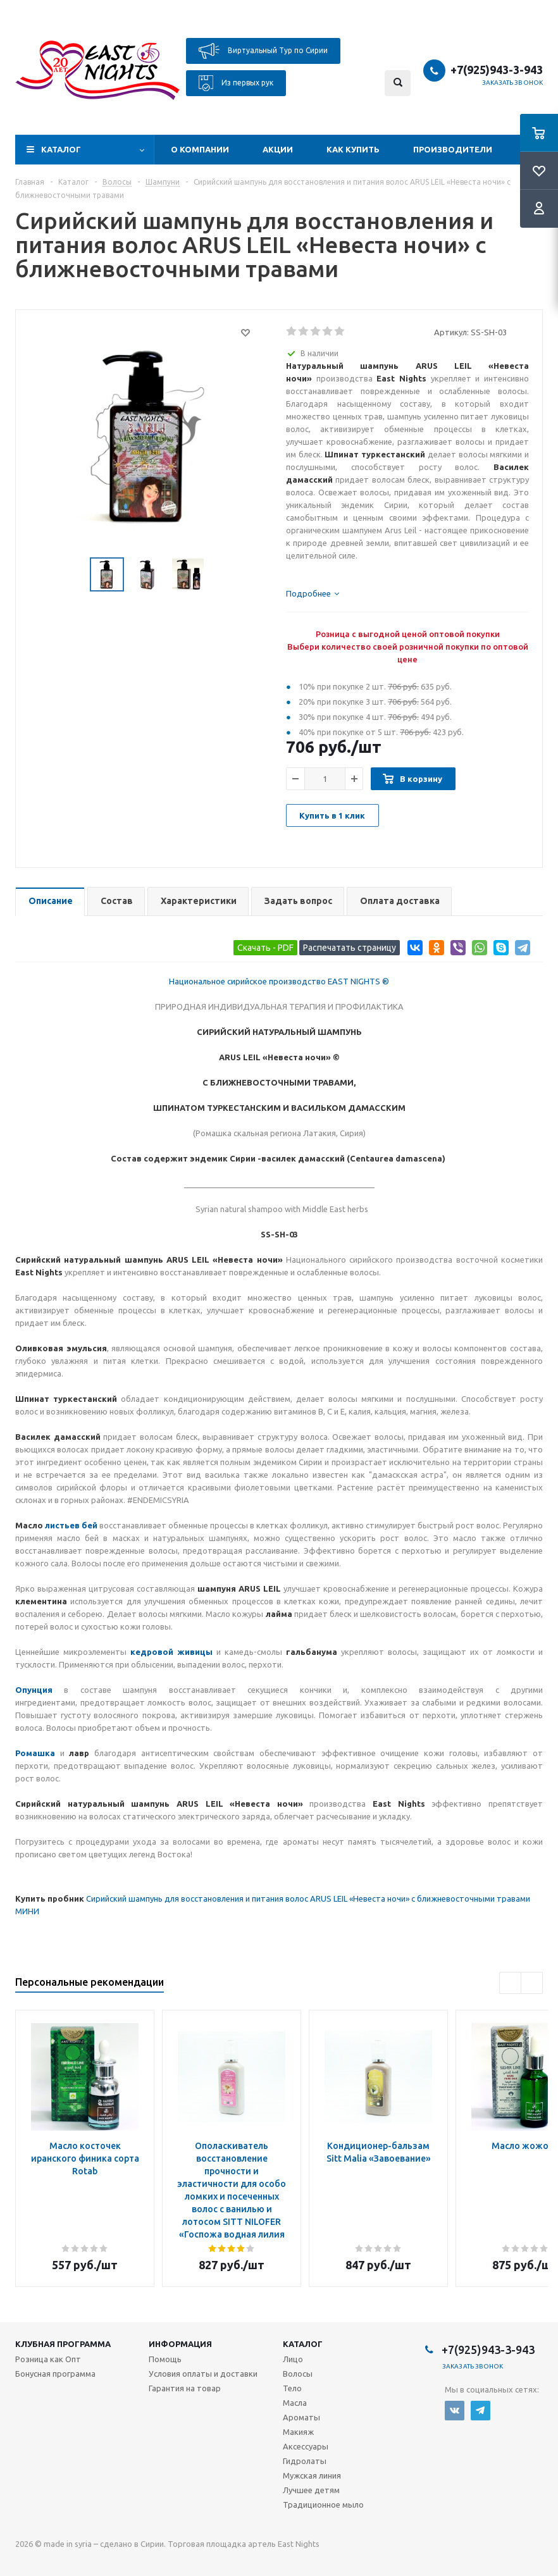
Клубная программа (63, 2343)
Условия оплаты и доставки (203, 2373)
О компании (200, 149)
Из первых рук (236, 83)
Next (531, 1982)
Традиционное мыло (323, 2504)
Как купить (353, 149)
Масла (295, 2402)
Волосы (298, 2373)
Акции (278, 149)
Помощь (165, 2359)
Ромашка (35, 1753)
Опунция (34, 1689)
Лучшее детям (311, 2490)
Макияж (298, 2431)
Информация (180, 2343)
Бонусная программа (55, 2373)
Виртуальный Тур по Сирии (263, 51)
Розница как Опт (48, 2359)
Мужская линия (312, 2475)
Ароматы (301, 2417)
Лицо (293, 2359)
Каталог (61, 149)
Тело (292, 2388)
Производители (452, 149)
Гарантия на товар (185, 2388)
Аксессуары (305, 2446)
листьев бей (70, 1525)
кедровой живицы (171, 1651)
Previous (510, 1982)
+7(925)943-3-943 (496, 69)
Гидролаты (304, 2460)
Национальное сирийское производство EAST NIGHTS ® (279, 981)
